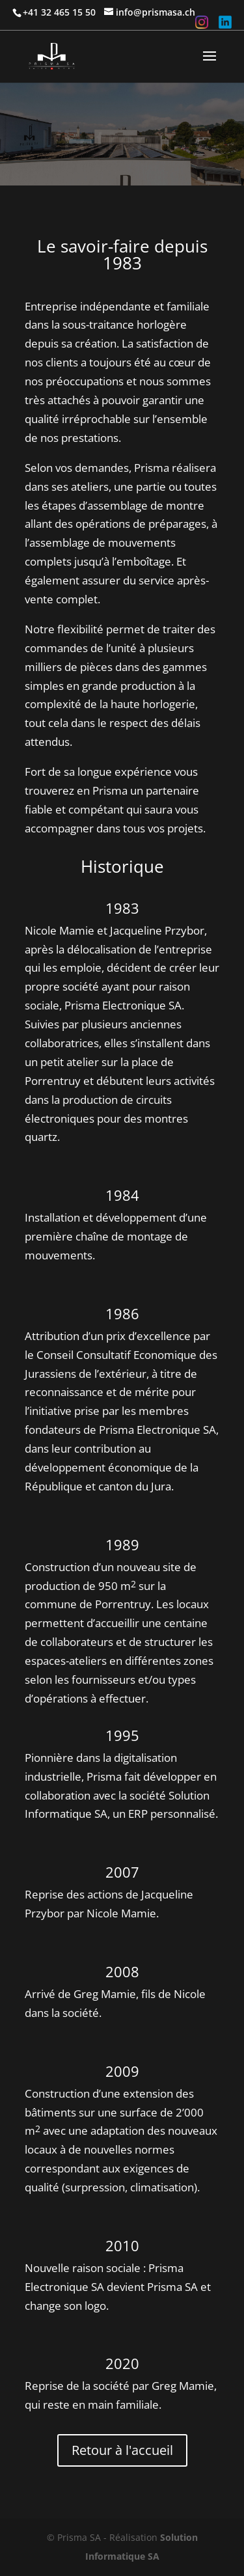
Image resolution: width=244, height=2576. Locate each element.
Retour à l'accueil (122, 2450)
